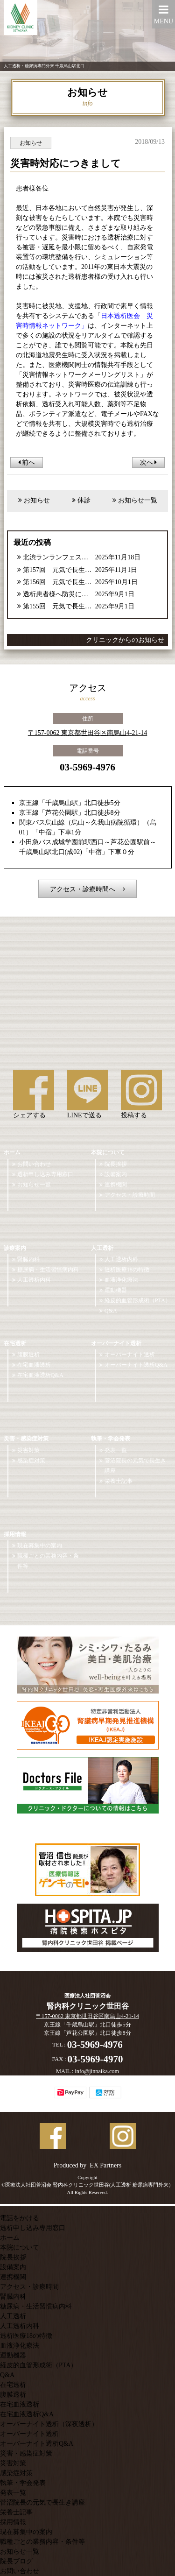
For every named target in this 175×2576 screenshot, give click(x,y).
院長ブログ (16, 2561)
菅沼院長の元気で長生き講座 (135, 1465)
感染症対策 (31, 1460)
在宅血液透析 (34, 1365)
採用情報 (15, 1534)
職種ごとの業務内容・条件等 (48, 1561)
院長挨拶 (116, 1164)
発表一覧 (116, 1450)
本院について (108, 1152)
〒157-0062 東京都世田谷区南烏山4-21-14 (87, 732)
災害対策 (28, 1450)
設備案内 (116, 1174)
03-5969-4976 (87, 767)
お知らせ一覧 (137, 500)
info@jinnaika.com (97, 2071)
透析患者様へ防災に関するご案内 (57, 594)
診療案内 (15, 1248)
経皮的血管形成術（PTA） (138, 1300)
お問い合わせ (34, 1164)
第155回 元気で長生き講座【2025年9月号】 (57, 606)
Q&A (111, 1310)
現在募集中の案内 (39, 1545)
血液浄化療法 (121, 1280)
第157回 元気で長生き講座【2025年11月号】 (57, 569)
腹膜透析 (28, 1354)
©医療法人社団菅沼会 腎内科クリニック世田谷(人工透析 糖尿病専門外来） (87, 2185)
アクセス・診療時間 (130, 1195)
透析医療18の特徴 (127, 1269)
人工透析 (102, 1248)
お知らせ (37, 500)
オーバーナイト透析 (116, 1343)
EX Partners (105, 2165)
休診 (84, 500)
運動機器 (116, 1290)
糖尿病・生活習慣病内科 (48, 1269)
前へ (26, 462)
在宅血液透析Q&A (40, 1375)
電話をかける (19, 2218)
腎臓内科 (28, 1259)
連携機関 (116, 1184)
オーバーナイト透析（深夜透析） (49, 2424)
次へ (148, 462)
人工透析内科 (34, 1280)
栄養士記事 (119, 1481)
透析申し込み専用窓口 (45, 1174)
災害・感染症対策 (26, 1438)
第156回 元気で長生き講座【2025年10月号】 (57, 582)
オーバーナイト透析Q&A (136, 1365)
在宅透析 (15, 1343)
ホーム (12, 1152)
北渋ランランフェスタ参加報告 (57, 557)
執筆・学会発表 (110, 1438)
